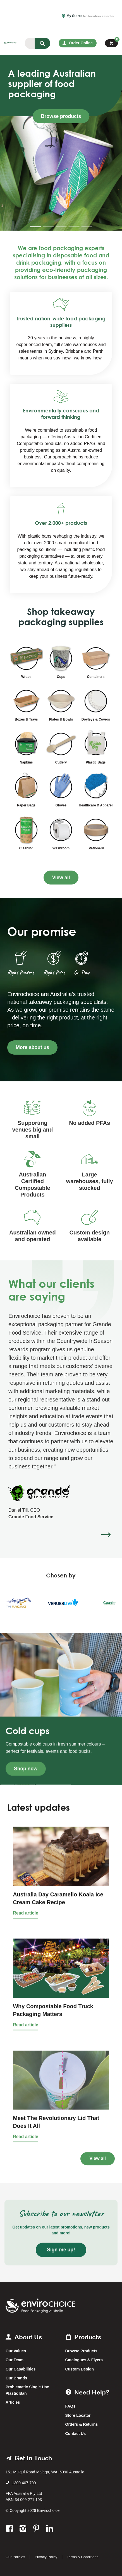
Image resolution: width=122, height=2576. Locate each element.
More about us (32, 1047)
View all (61, 877)
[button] (106, 1535)
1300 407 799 (24, 2483)
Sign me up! (61, 2250)
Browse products (61, 116)
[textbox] (30, 43)
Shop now (25, 1769)
